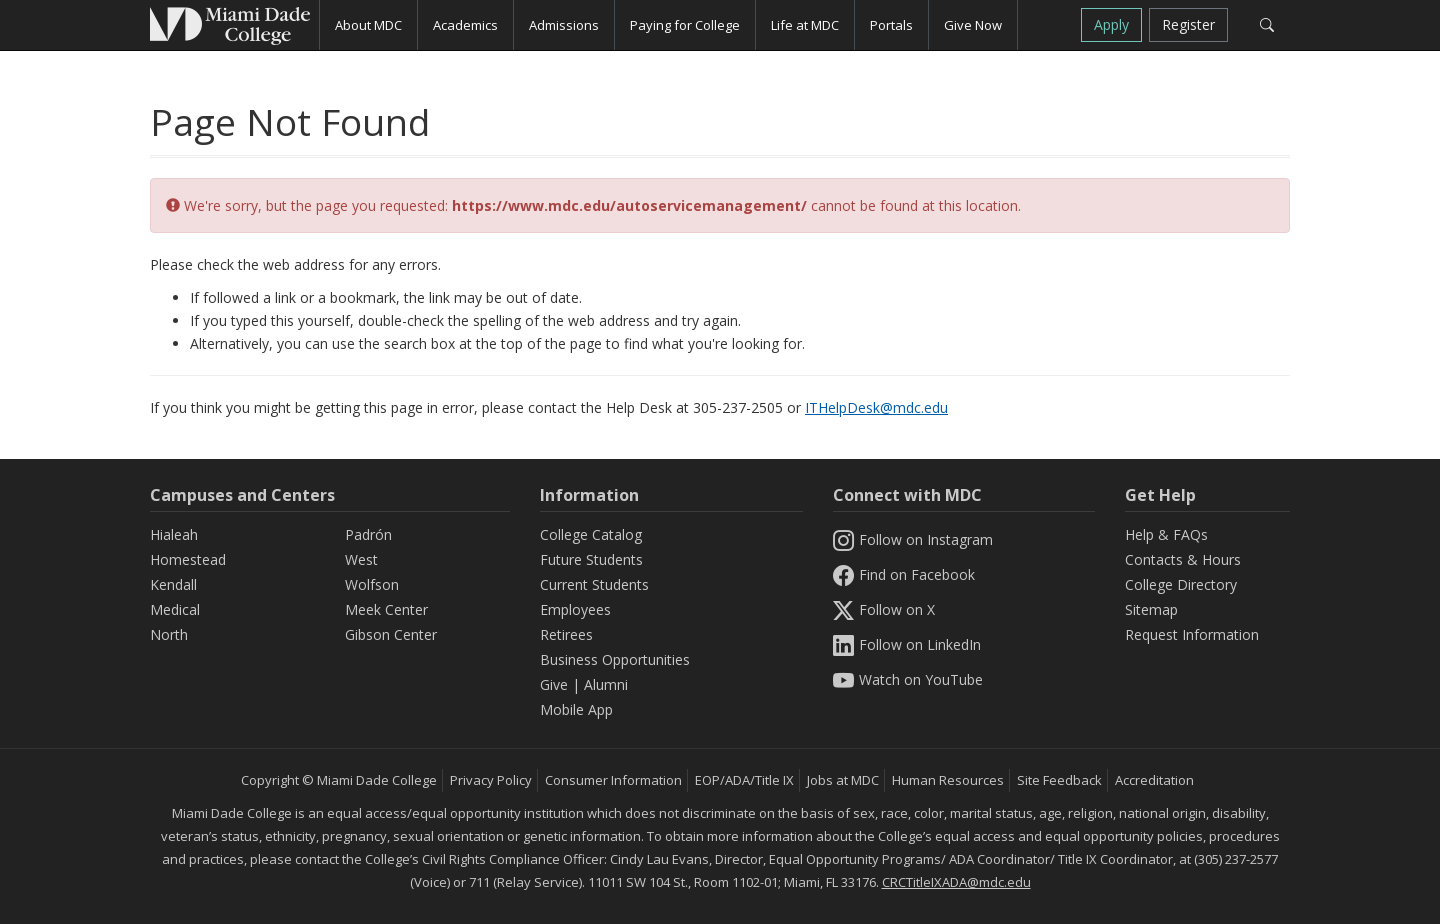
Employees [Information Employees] (575, 609)
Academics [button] (465, 25)
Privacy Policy (491, 780)
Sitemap (1151, 609)
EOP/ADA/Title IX (744, 780)
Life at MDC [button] (805, 25)
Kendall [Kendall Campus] (173, 584)
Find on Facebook (904, 574)
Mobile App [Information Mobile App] (576, 709)
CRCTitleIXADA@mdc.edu (956, 882)
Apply (1111, 24)
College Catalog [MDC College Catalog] (591, 534)
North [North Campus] (169, 634)
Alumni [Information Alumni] (606, 684)
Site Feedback (1059, 780)
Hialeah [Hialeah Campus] (174, 534)
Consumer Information (613, 780)
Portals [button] (891, 25)
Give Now (973, 25)
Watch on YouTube (908, 679)
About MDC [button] (368, 25)
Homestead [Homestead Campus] (188, 559)
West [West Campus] (361, 559)
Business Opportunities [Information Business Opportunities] (615, 659)
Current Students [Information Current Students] (594, 584)
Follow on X (884, 609)
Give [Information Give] (554, 684)
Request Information (1192, 634)
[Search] (1266, 25)
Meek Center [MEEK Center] (386, 609)
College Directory (1181, 584)
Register (1188, 24)
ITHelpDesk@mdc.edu (876, 407)
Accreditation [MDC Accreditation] (1154, 780)
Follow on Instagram (913, 539)
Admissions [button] (564, 25)
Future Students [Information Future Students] (591, 559)
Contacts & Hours (1183, 559)
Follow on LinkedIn (907, 644)
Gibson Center (391, 634)
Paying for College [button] (685, 25)
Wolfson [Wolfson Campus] (372, 584)
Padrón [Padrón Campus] (368, 534)
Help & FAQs (1166, 534)
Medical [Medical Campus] (175, 609)
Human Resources (948, 780)
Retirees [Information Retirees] (566, 634)
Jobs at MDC (843, 780)
